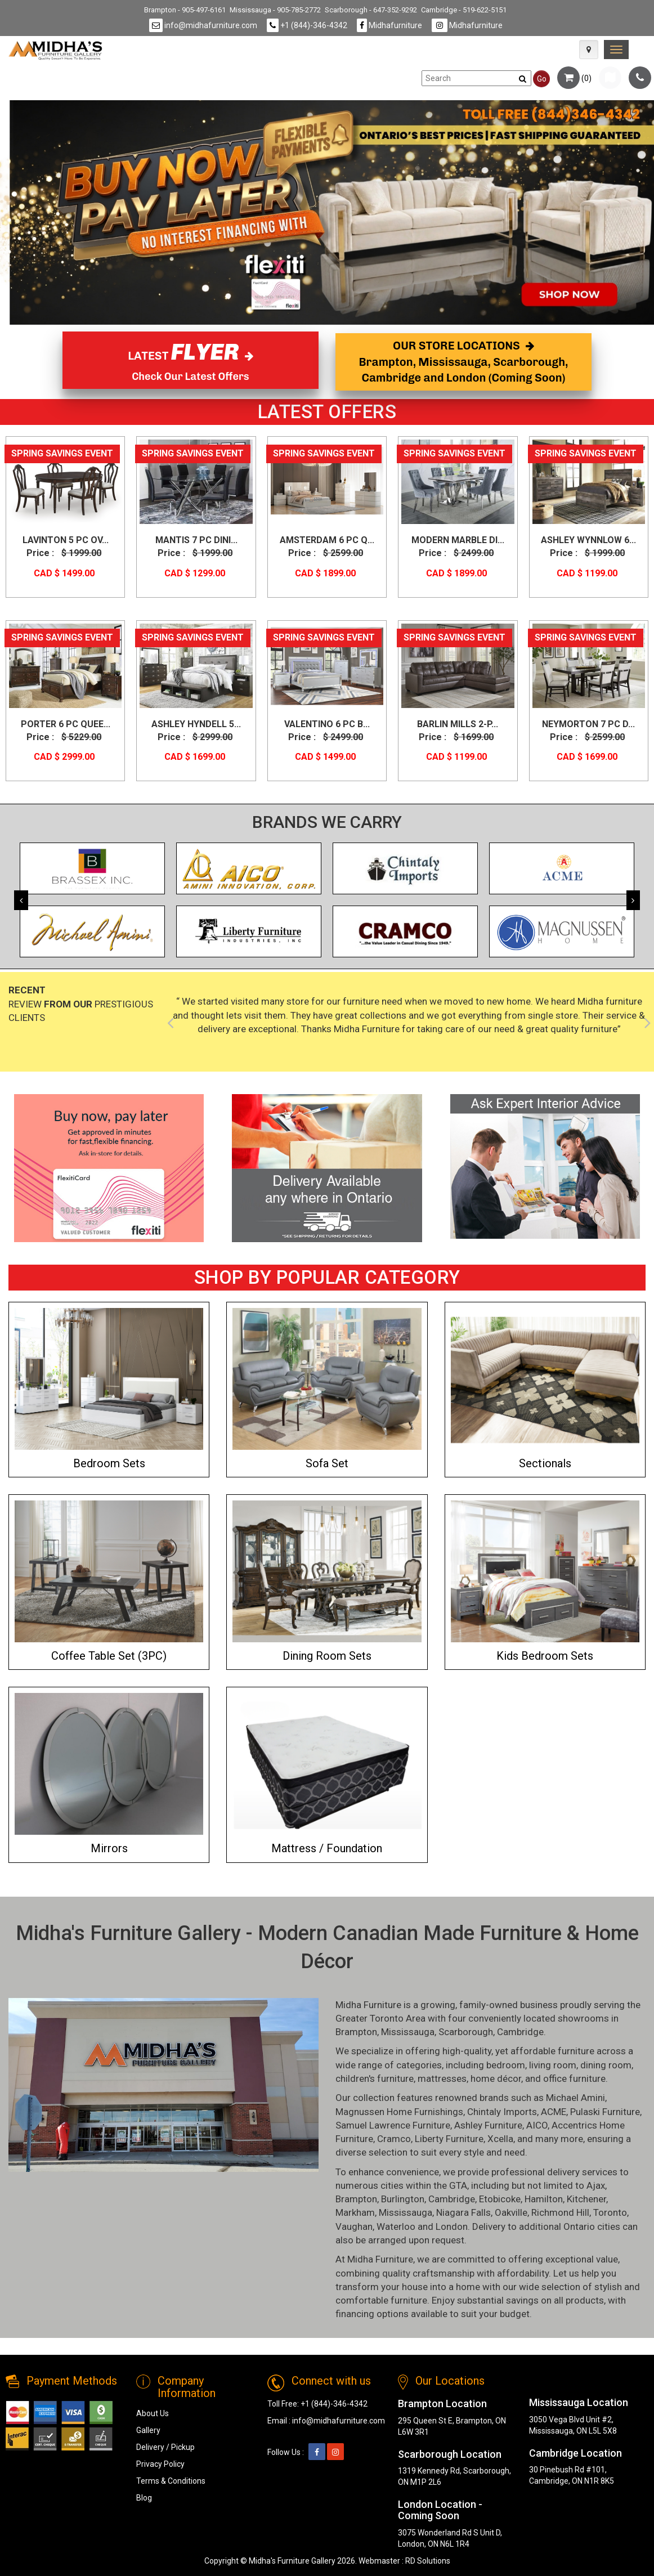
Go (542, 78)
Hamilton (544, 2199)
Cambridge (520, 2031)
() (574, 78)
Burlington (402, 2199)
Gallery (148, 2430)
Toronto (610, 2212)
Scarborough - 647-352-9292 (371, 10)
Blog (144, 2497)
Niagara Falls (463, 2212)
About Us (152, 2413)
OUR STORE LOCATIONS (463, 361)
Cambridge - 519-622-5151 (464, 10)
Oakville (511, 2212)
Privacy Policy (160, 2464)
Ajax (595, 2185)
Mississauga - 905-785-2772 (275, 10)
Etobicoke (500, 2199)
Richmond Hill (560, 2212)
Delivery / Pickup (165, 2447)
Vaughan (354, 2226)
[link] (616, 49)
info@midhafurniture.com (203, 25)
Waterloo (396, 2226)
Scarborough (465, 2031)
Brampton (356, 2031)
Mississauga (407, 2031)
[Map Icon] (588, 49)
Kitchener (586, 2199)
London (452, 2226)
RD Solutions (427, 2560)
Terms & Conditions (170, 2480)
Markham (355, 2212)
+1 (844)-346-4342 (307, 25)
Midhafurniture (389, 25)
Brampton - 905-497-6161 (185, 10)
